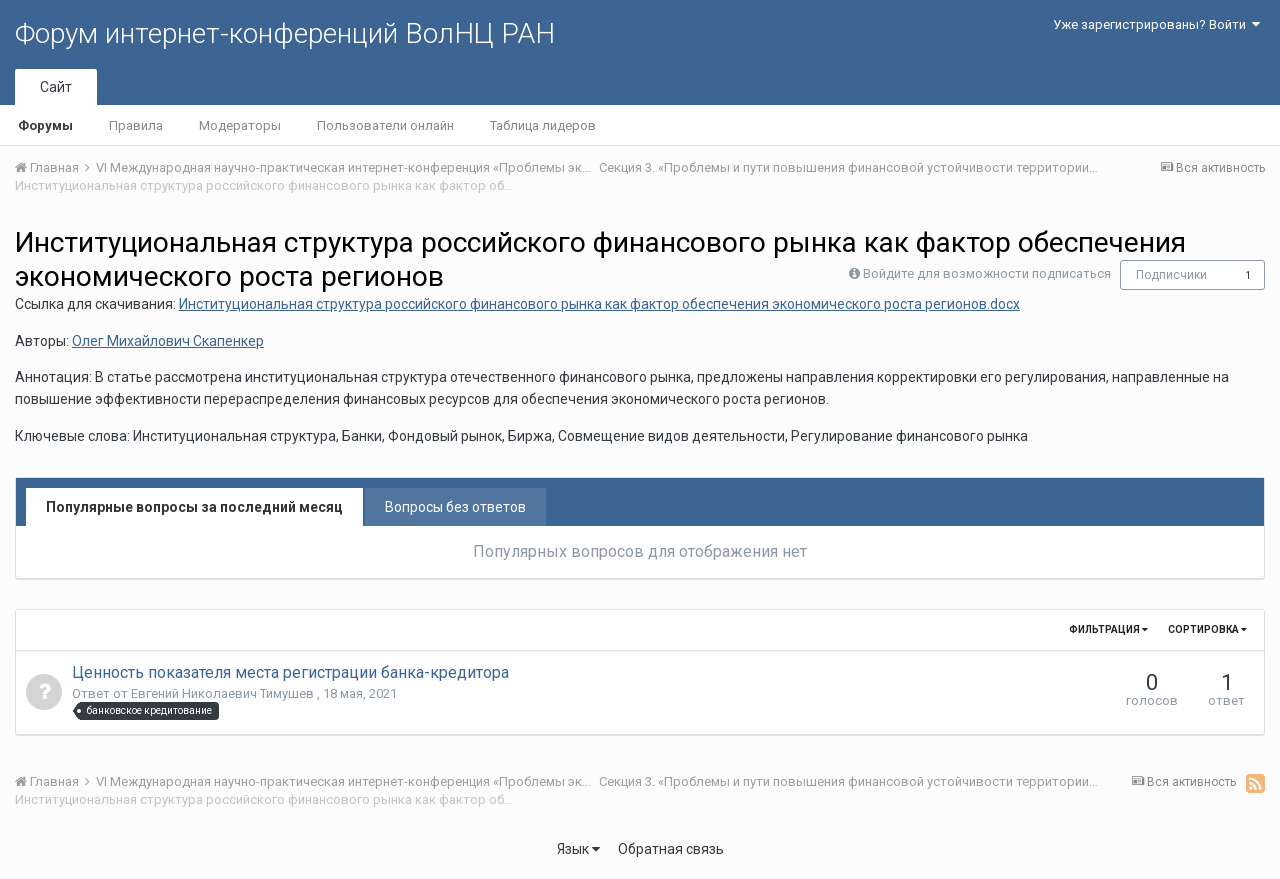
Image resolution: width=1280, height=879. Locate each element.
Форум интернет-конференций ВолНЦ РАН (285, 33)
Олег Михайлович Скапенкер (168, 341)
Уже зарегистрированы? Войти (1156, 24)
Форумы (45, 125)
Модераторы (240, 125)
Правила (136, 125)
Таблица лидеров (543, 125)
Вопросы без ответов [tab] (455, 507)
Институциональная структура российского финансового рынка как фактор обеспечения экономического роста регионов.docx (599, 304)
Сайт (56, 87)
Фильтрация (1108, 629)
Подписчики (1171, 275)
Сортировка (1207, 629)
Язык (578, 849)
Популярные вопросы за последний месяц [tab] (194, 507)
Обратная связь (671, 849)
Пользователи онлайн (385, 125)
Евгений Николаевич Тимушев (224, 693)
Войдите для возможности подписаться (987, 273)
